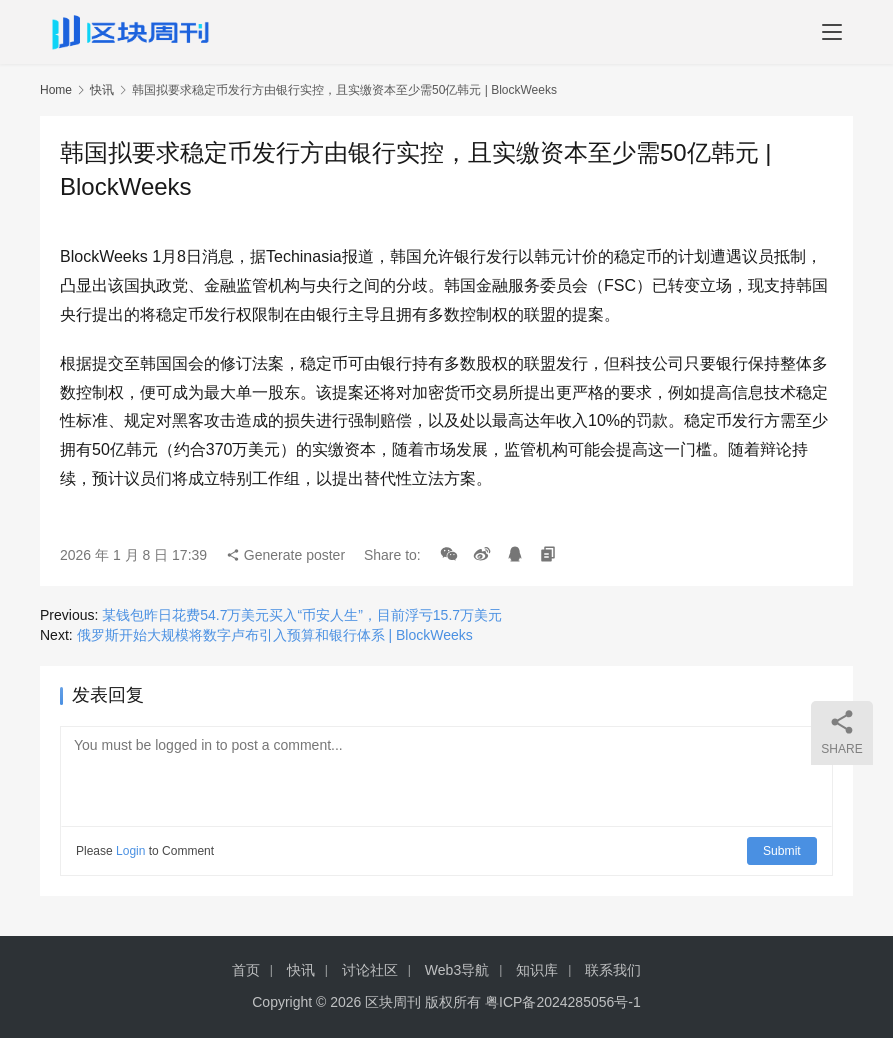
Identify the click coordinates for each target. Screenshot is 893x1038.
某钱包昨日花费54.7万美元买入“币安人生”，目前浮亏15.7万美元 (302, 615)
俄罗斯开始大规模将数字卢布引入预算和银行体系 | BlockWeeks (275, 635)
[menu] (832, 32)
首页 (246, 970)
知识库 (537, 970)
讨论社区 (370, 970)
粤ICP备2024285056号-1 (563, 1002)
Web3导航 (457, 970)
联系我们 (613, 970)
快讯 (102, 90)
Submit (782, 851)
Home (56, 90)
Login (130, 851)
